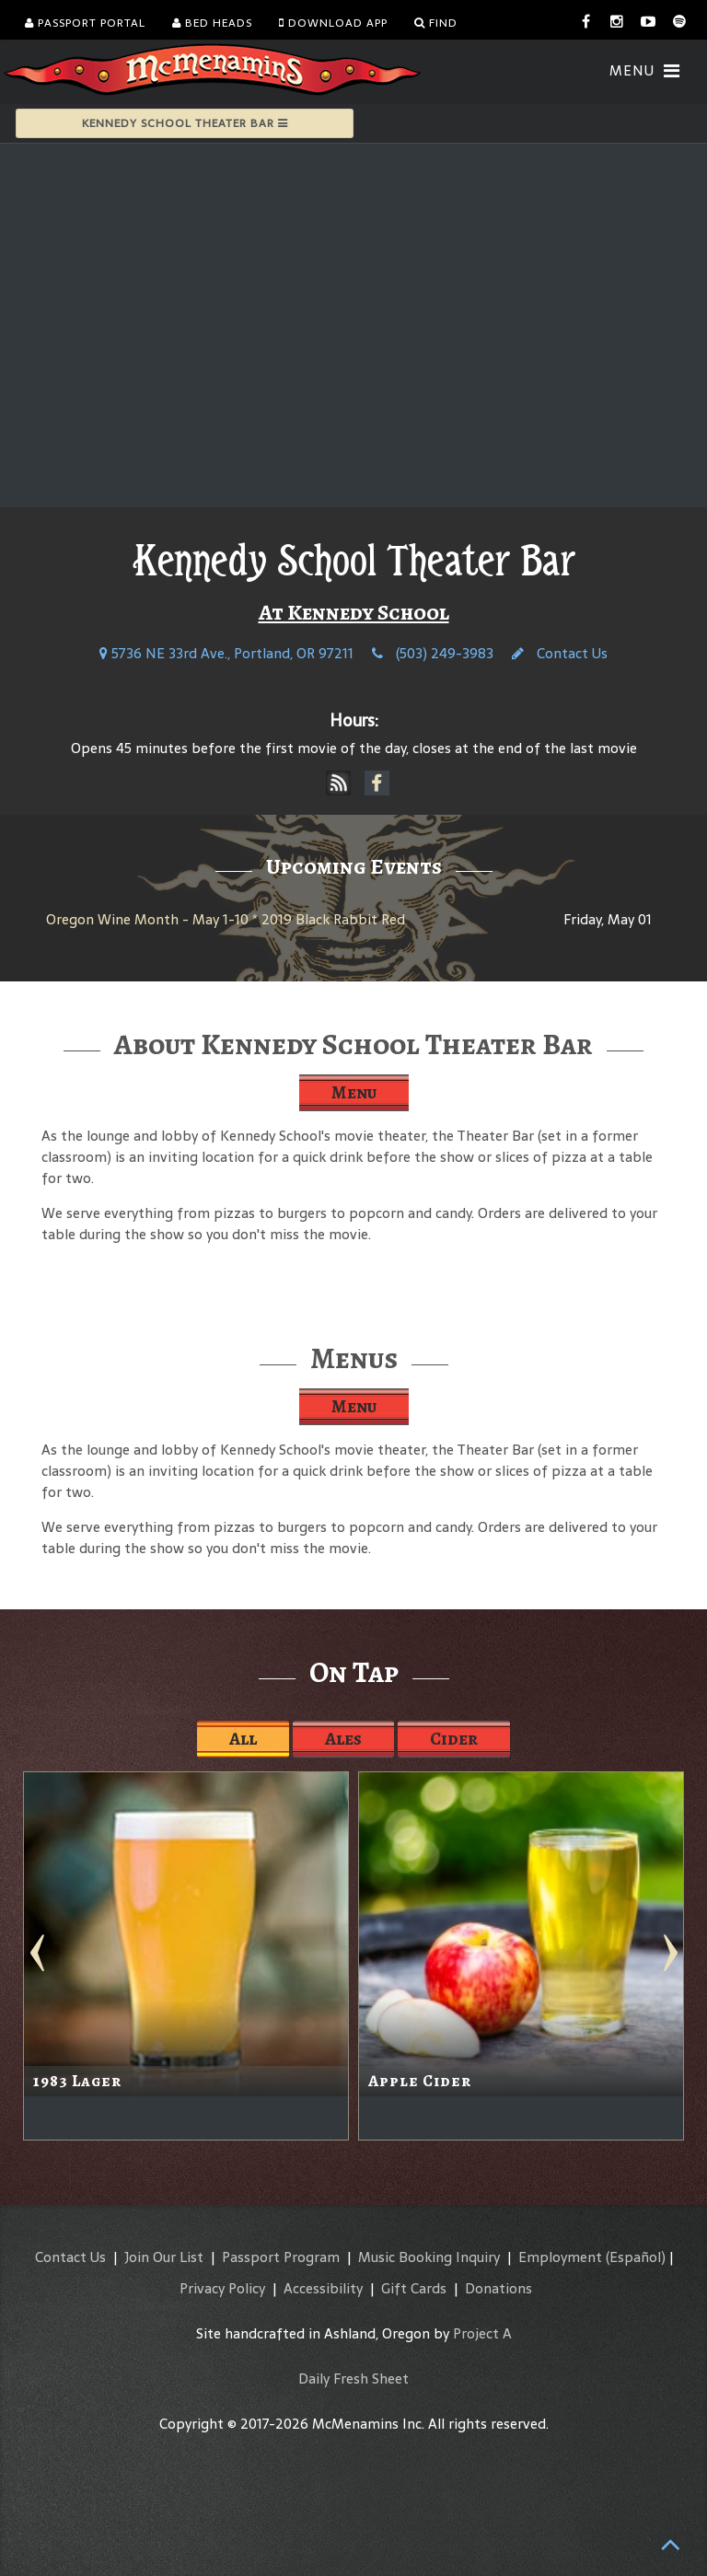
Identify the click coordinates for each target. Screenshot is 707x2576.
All (243, 1738)
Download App (333, 23)
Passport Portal (85, 23)
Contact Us (560, 653)
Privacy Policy (222, 2288)
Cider (454, 1738)
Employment (560, 2257)
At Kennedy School (354, 612)
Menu (354, 1092)
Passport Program (281, 2257)
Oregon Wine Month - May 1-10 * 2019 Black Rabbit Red (225, 919)
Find (436, 23)
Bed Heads (212, 23)
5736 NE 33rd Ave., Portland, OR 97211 (226, 653)
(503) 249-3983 (432, 653)
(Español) (636, 2257)
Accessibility (323, 2288)
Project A (482, 2333)
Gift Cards (413, 2288)
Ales (343, 1738)
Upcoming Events (354, 866)
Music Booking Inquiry (429, 2257)
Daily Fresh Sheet (353, 2378)
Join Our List (163, 2257)
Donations (498, 2288)
